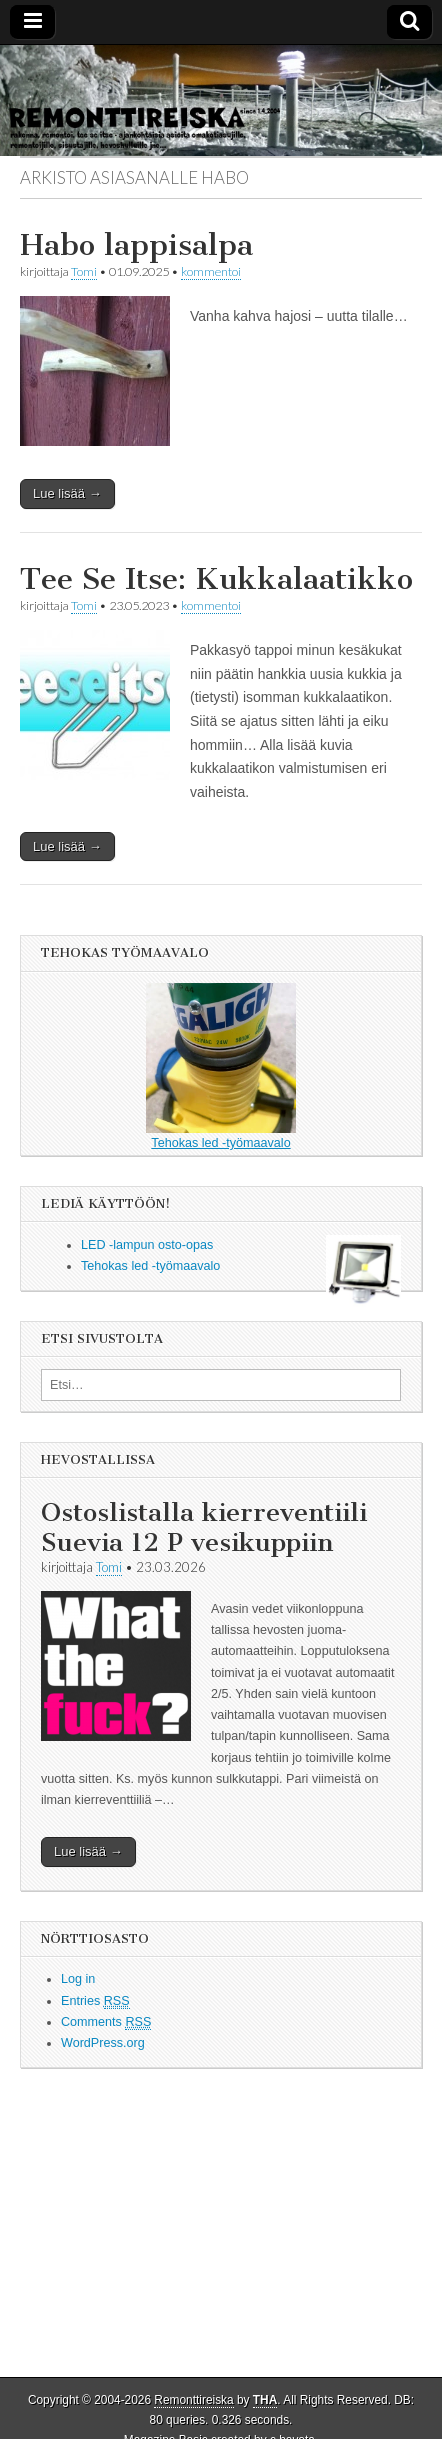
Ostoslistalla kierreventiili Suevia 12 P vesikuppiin (204, 1527)
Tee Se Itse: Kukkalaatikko (216, 579)
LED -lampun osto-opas (147, 1245)
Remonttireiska (193, 2400)
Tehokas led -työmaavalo (221, 1066)
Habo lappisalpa (136, 245)
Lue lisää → (67, 493)
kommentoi (211, 271)
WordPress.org (103, 2043)
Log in (78, 1979)
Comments (106, 2022)
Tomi (84, 271)
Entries (95, 2001)
